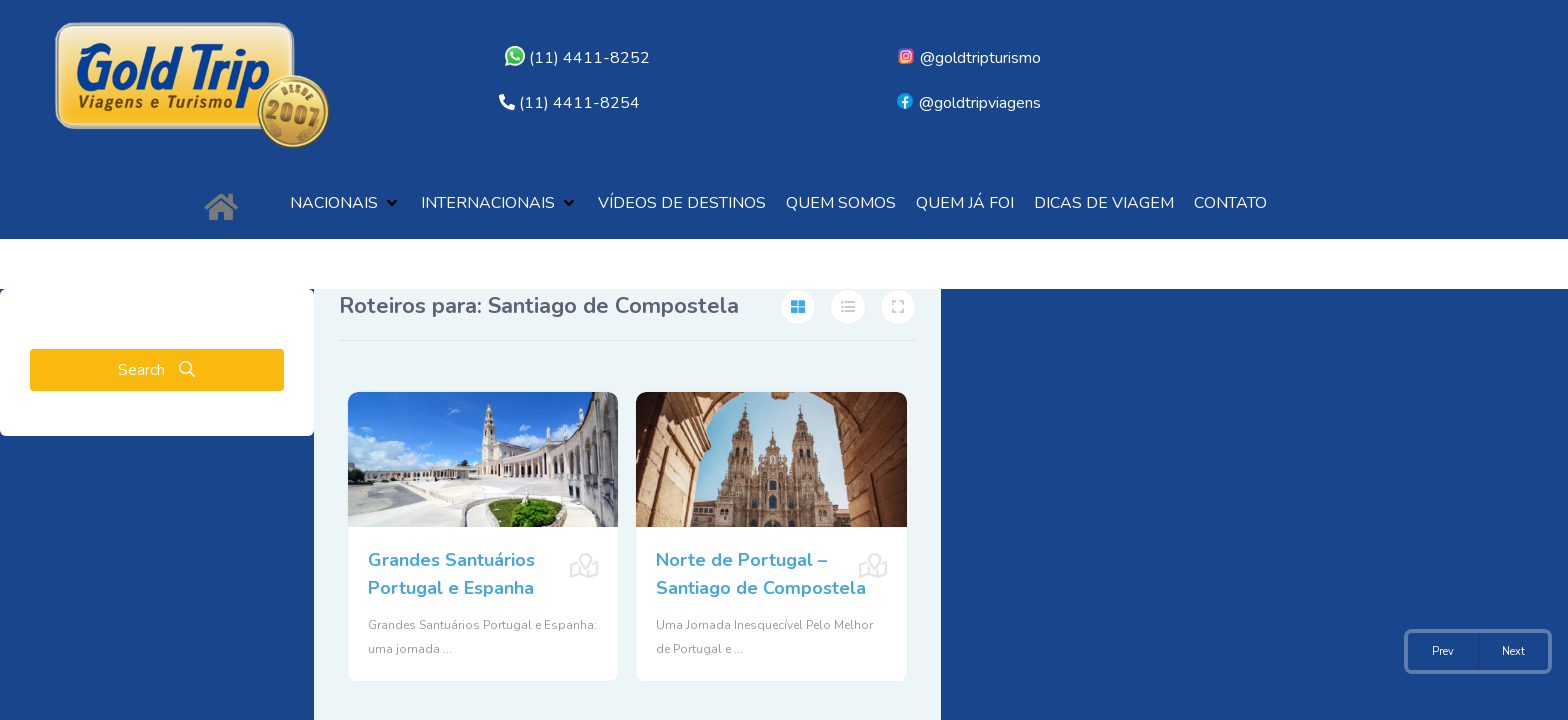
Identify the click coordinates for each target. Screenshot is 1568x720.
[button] (345, 203)
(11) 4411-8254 (579, 103)
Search (156, 370)
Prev (1443, 651)
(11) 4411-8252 (577, 58)
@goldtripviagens (968, 103)
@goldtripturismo (968, 58)
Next (1513, 651)
